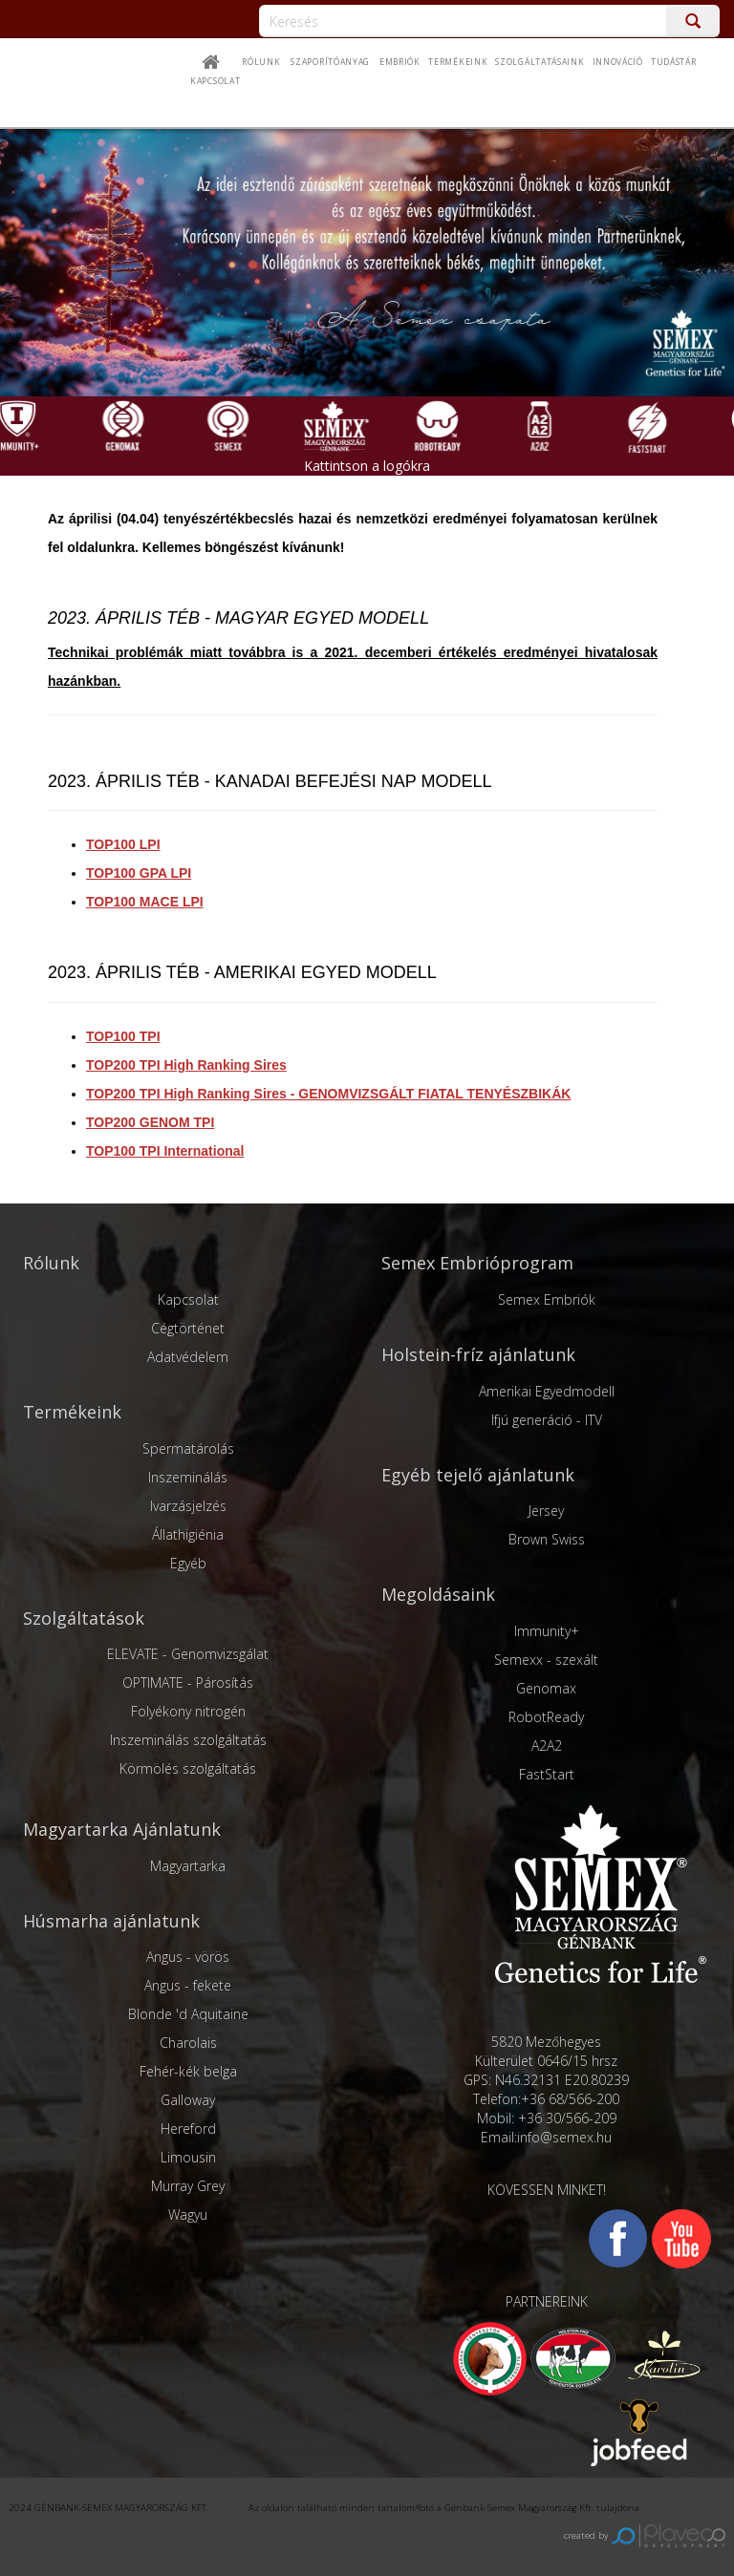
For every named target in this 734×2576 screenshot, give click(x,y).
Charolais (188, 2042)
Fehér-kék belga (188, 2071)
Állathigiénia (188, 1534)
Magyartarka (188, 1866)
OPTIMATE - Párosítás (187, 1682)
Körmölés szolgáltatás (187, 1768)
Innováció (618, 62)
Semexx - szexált (546, 1659)
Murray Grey (188, 2186)
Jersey (546, 1510)
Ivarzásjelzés (188, 1506)
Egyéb (188, 1563)
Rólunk (261, 62)
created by (644, 2535)
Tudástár (674, 62)
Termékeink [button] (457, 62)
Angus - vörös (187, 1957)
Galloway (188, 2100)
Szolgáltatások (83, 1618)
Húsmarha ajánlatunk (111, 1920)
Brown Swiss (546, 1539)
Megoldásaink (438, 1594)
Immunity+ (546, 1631)
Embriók (400, 62)
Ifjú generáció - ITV (546, 1420)
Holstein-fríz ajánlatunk (478, 1354)
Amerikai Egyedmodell (547, 1391)
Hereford (188, 2128)
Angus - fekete (187, 1985)
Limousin (188, 2157)
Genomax (546, 1688)
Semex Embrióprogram (477, 1262)
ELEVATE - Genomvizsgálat (188, 1654)
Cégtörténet (188, 1328)
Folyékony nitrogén (188, 1711)
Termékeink (72, 1411)
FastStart (546, 1774)
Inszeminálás (187, 1477)
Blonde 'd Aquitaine (188, 2014)
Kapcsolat (215, 81)
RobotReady (546, 1717)
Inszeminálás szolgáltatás (188, 1740)
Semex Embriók (546, 1299)
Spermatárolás (188, 1448)
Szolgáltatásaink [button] (539, 62)
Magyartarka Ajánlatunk (122, 1829)
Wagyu (187, 2214)
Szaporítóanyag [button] (330, 62)
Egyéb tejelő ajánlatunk (477, 1474)
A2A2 (546, 1745)
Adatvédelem (187, 1357)
